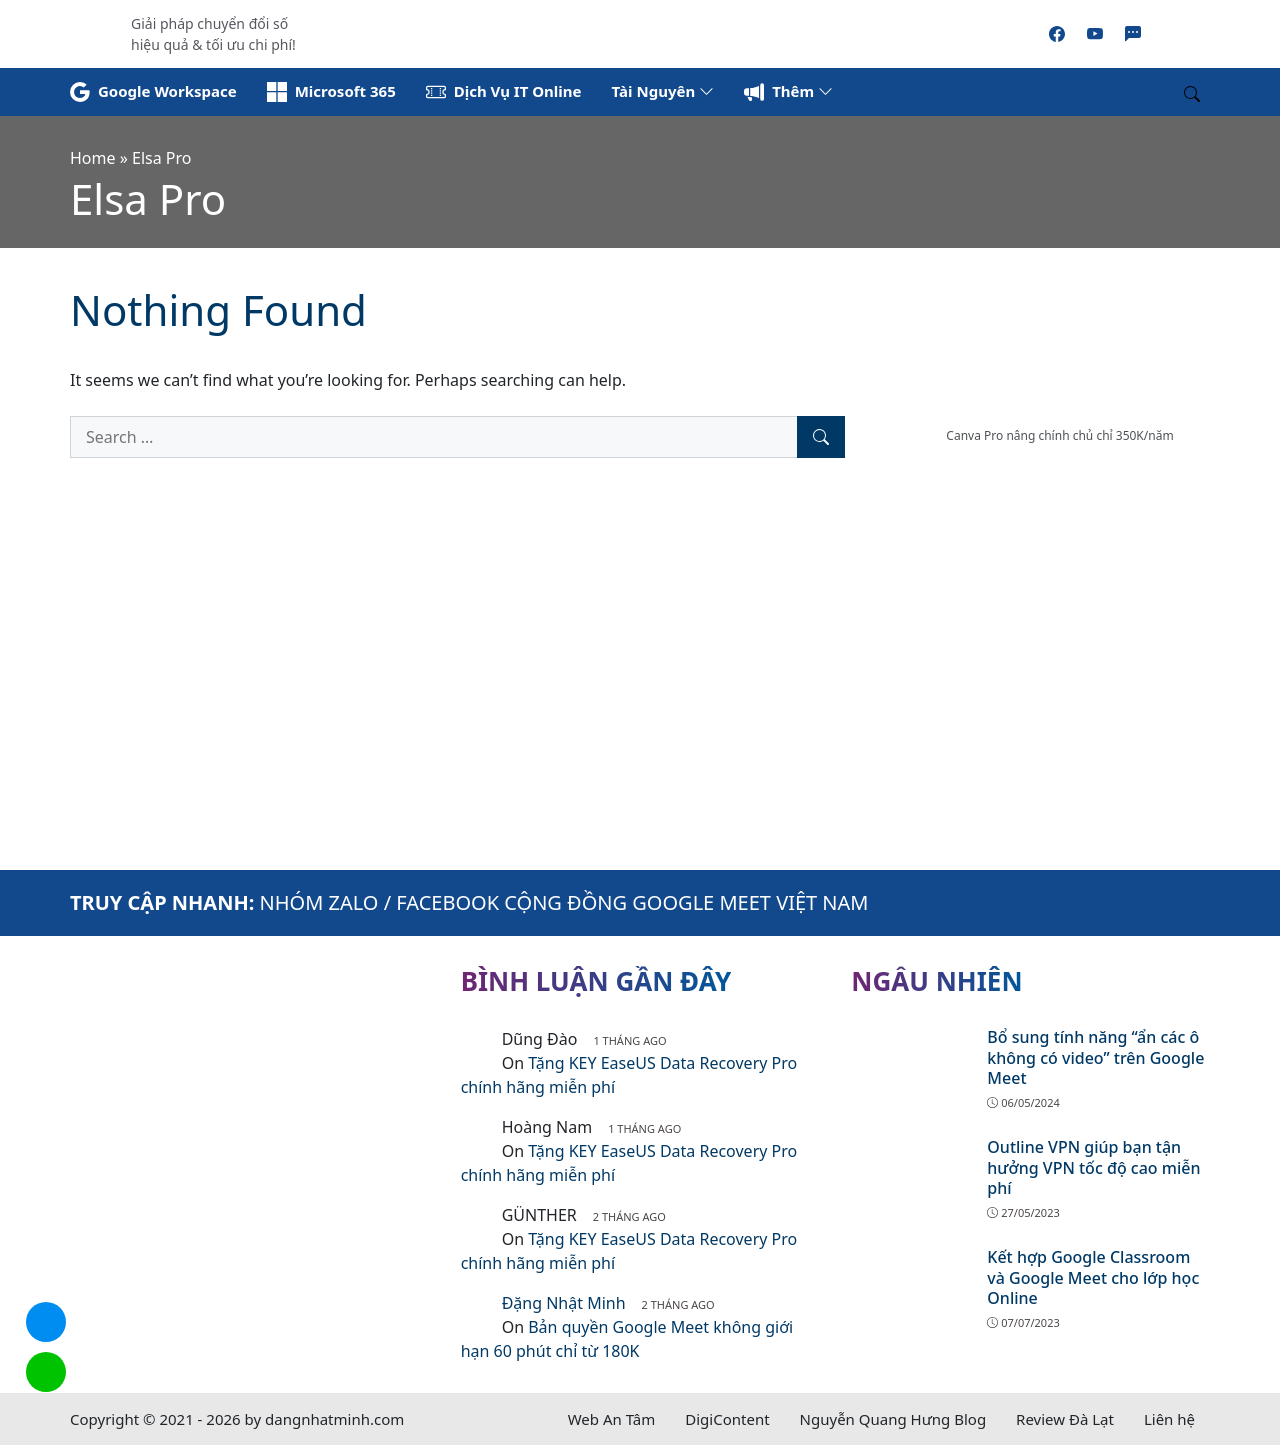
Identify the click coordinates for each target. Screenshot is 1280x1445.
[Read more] (640, 32)
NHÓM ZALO (319, 902)
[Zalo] (1133, 34)
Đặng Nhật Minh (564, 1303)
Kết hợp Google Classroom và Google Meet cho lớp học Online (1093, 1278)
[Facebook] (1057, 34)
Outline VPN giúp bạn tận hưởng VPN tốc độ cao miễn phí (1093, 1168)
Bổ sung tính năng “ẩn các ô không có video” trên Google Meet (1095, 1058)
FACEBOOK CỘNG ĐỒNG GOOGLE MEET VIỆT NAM (632, 902)
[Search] (821, 437)
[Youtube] (1095, 34)
